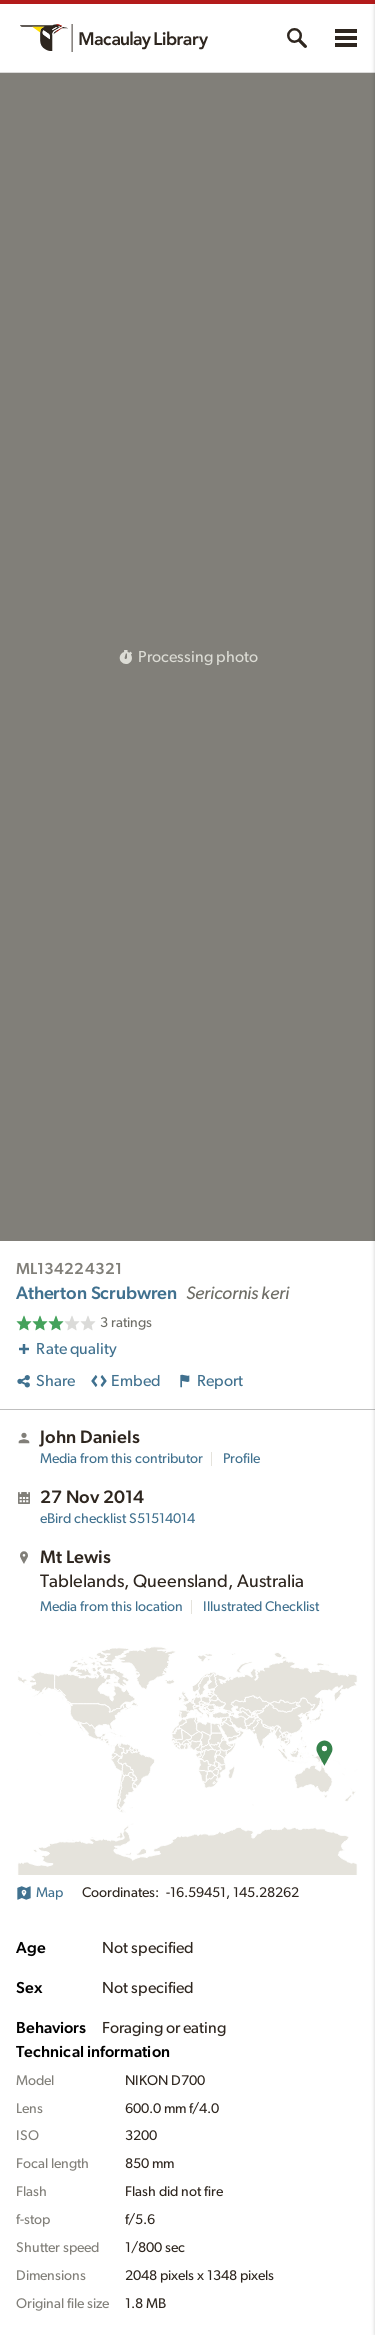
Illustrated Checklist (261, 1607)
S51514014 (117, 1519)
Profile (241, 1459)
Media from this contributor (121, 1459)
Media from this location (111, 1607)
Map (39, 1893)
